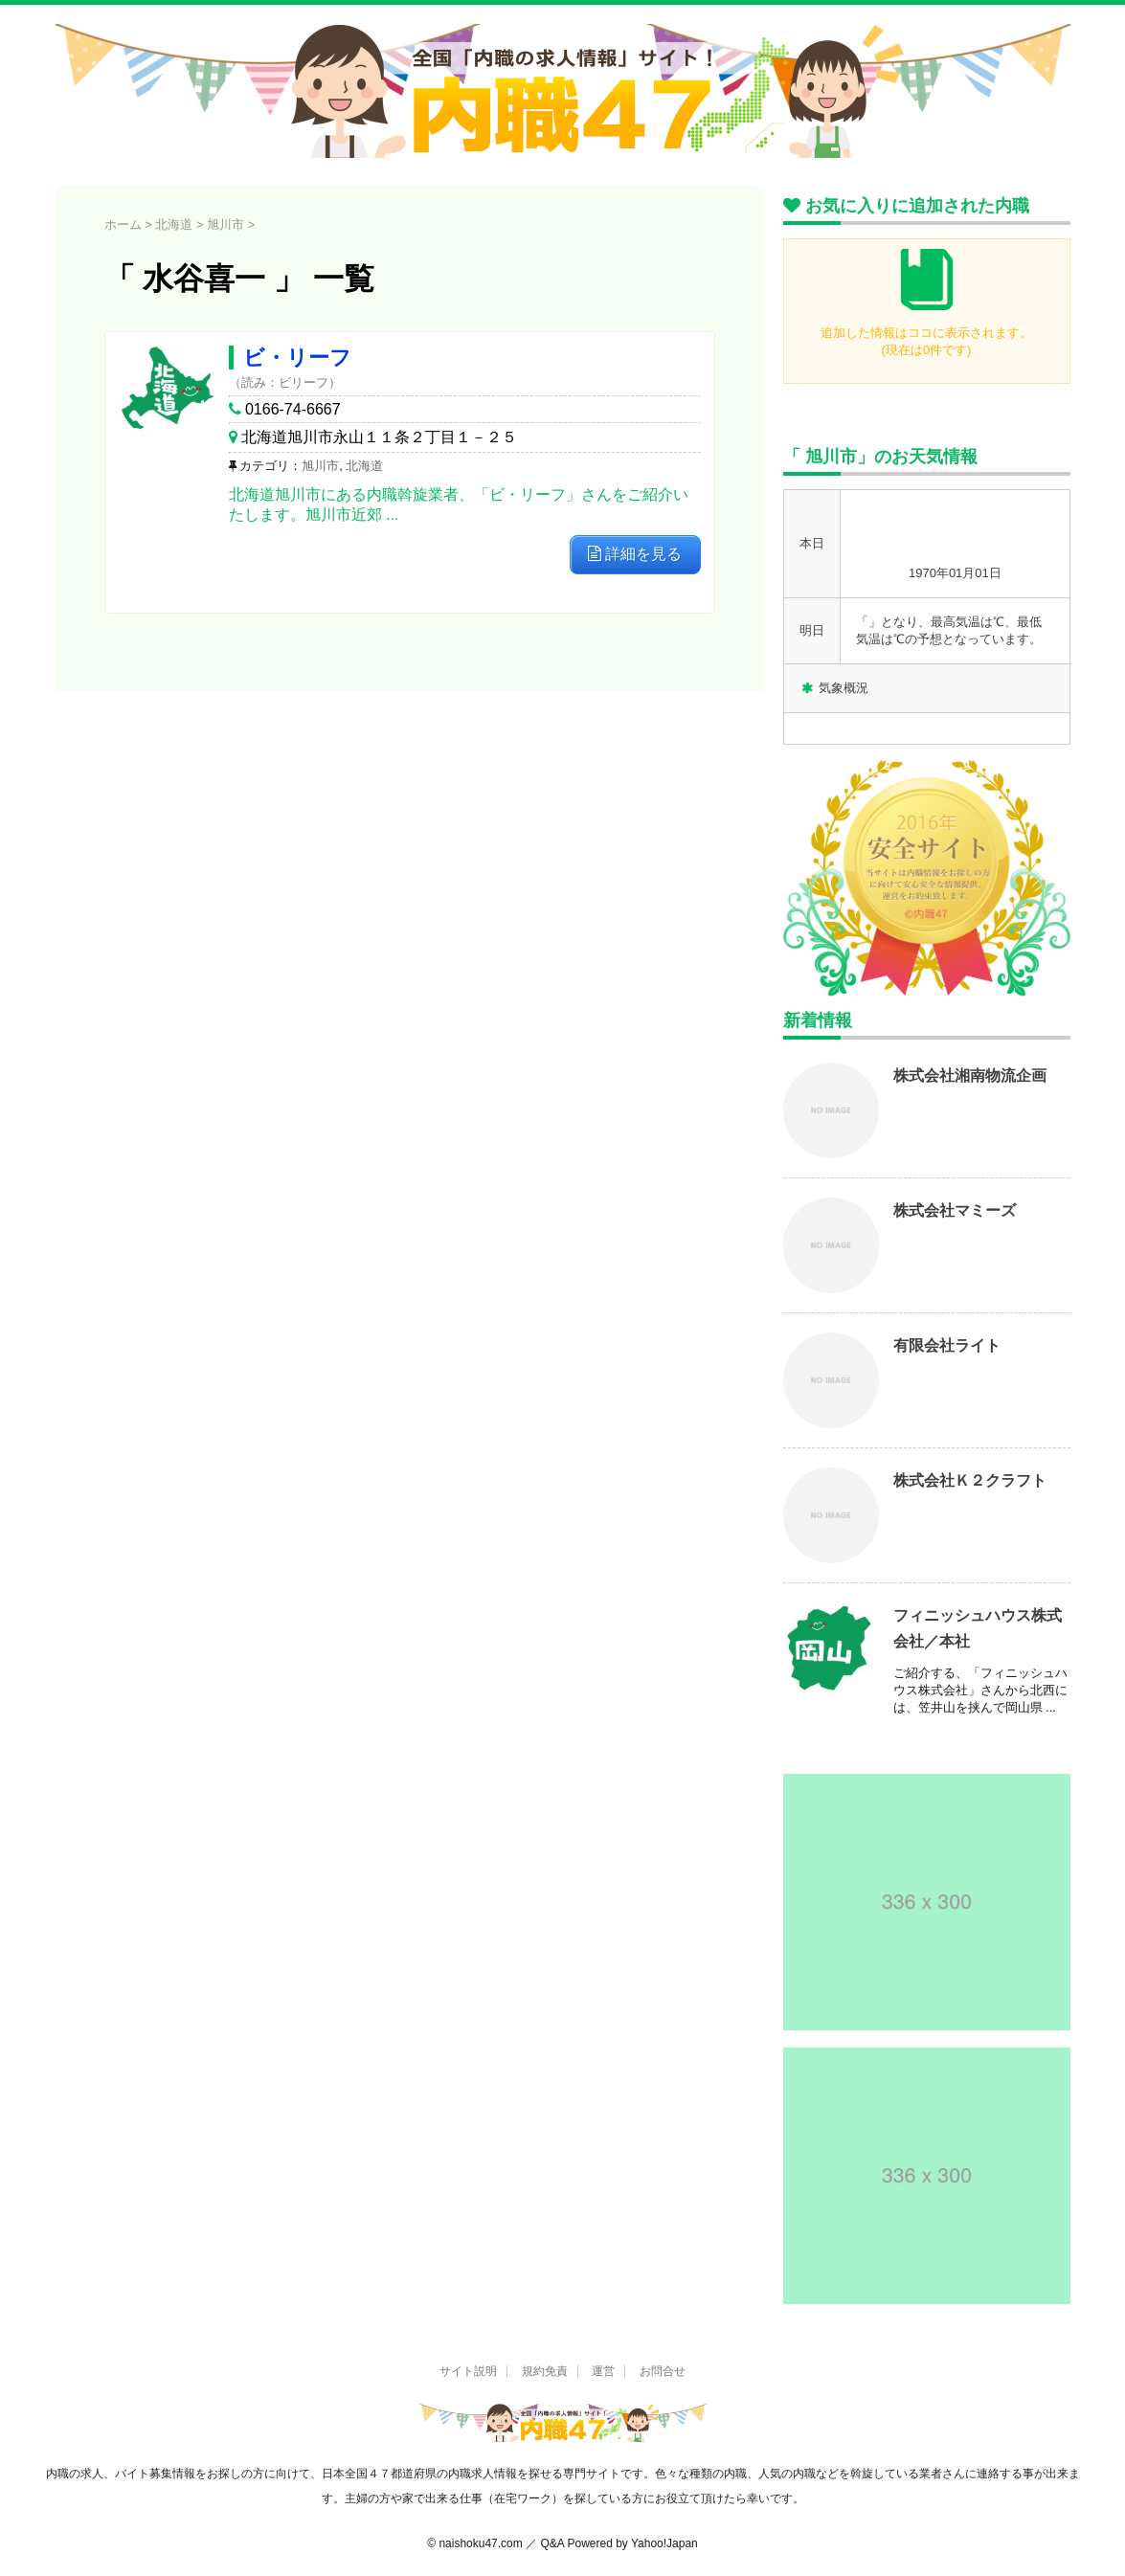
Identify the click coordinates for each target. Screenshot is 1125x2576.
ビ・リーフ (297, 358)
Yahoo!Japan (664, 2543)
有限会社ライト (947, 1345)
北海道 (364, 466)
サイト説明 (468, 2371)
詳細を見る (635, 554)
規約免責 (545, 2371)
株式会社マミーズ (954, 1210)
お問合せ (663, 2371)
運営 (603, 2371)
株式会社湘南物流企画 (969, 1075)
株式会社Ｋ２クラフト (969, 1480)
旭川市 (320, 466)
